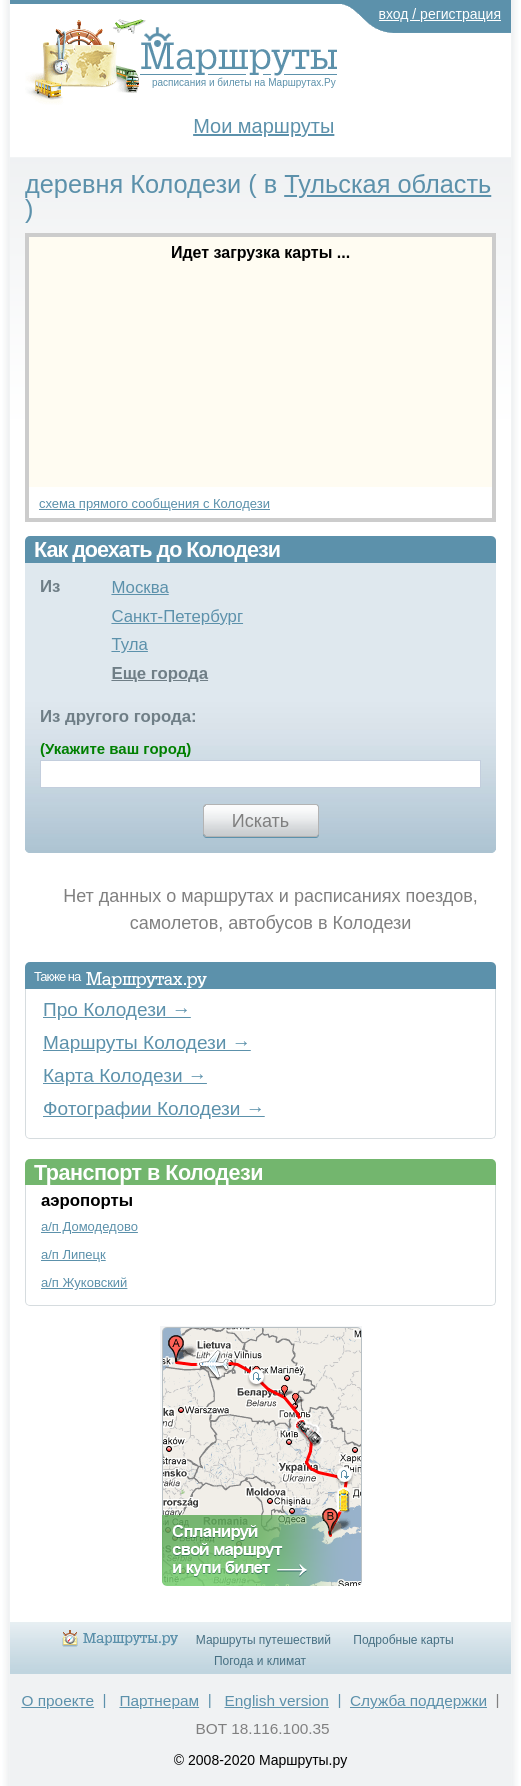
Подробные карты (403, 1640)
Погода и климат (260, 1661)
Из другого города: (118, 716)
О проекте (57, 1700)
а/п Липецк (73, 1254)
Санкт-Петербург (177, 616)
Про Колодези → (117, 1009)
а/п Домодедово (89, 1226)
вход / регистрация (440, 14)
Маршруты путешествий (263, 1640)
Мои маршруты (263, 126)
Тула (129, 644)
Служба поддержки (418, 1700)
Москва (139, 587)
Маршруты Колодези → (147, 1042)
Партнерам (159, 1700)
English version (277, 1700)
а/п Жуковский (84, 1282)
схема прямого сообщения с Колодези (154, 503)
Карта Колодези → (125, 1075)
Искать (260, 821)
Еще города (159, 673)
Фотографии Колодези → (154, 1108)
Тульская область (387, 184)
